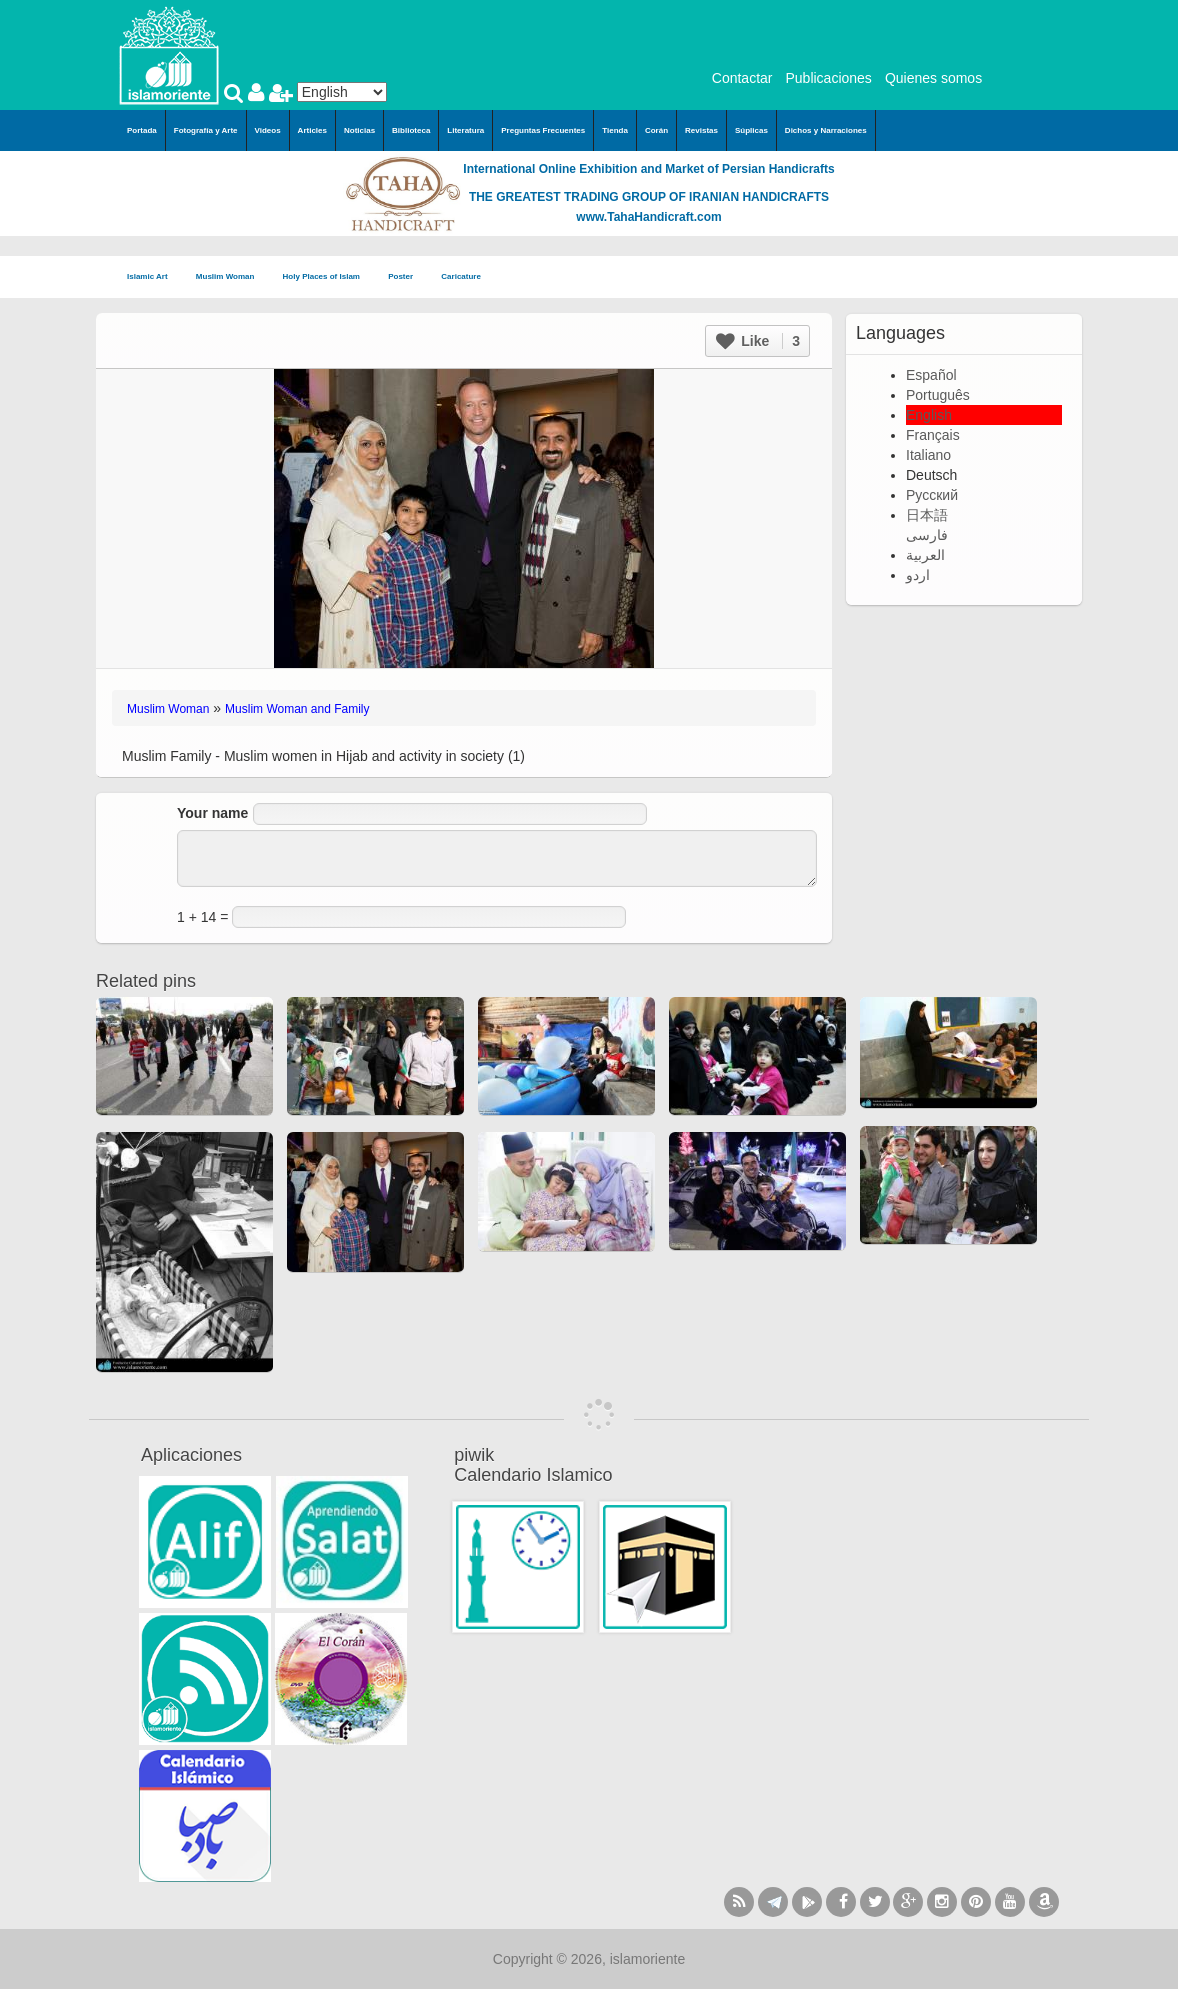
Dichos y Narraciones (826, 130)
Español (931, 375)
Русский (932, 495)
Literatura (465, 130)
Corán (656, 130)
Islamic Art (153, 277)
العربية (925, 555)
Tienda (615, 130)
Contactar (742, 78)
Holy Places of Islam (328, 277)
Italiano (928, 455)
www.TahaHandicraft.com (648, 217)
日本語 (927, 515)
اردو (918, 575)
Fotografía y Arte (206, 130)
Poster (406, 277)
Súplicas (751, 130)
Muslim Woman (231, 277)
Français (933, 435)
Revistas (701, 130)
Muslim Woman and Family (297, 709)
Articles (312, 130)
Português (938, 395)
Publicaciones (828, 78)
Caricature (461, 276)
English (929, 415)
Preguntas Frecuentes (543, 130)
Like (758, 341)
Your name (212, 813)
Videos (268, 130)
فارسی (927, 535)
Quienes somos (933, 78)
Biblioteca (411, 130)
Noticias (359, 130)
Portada (142, 130)
